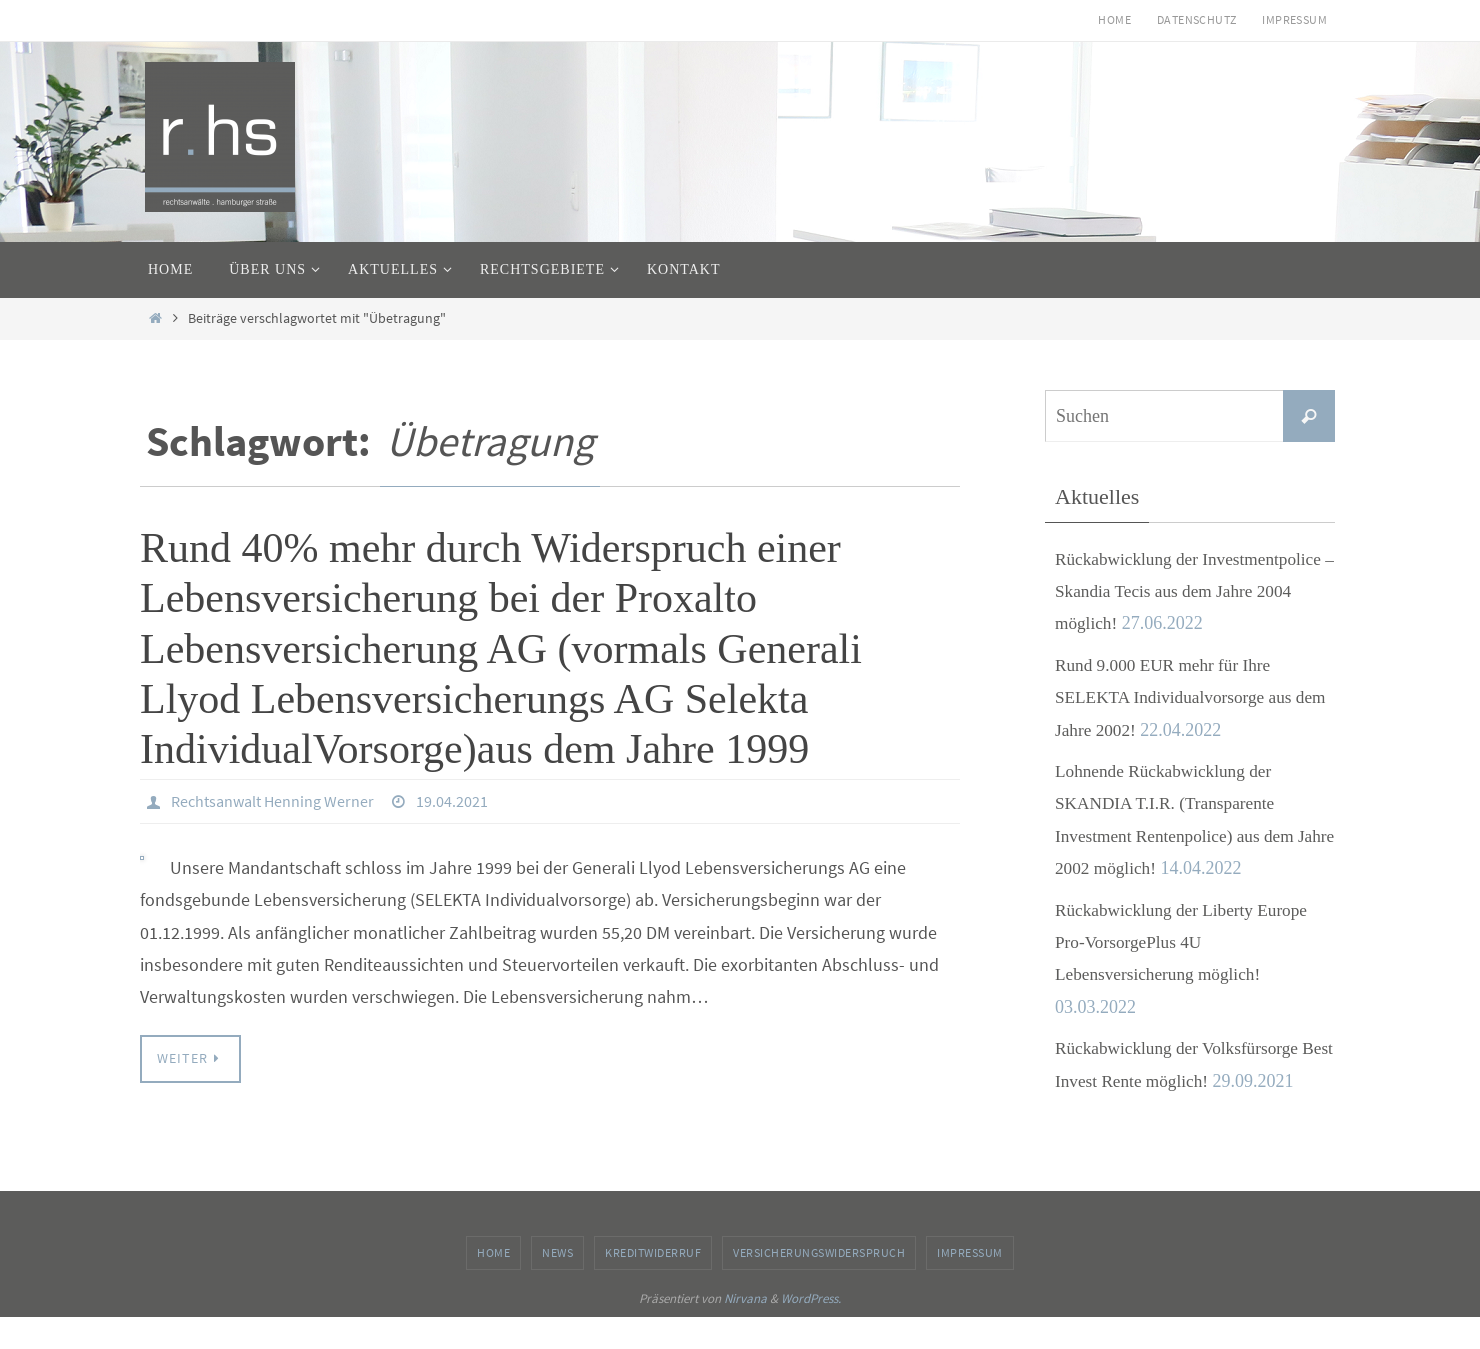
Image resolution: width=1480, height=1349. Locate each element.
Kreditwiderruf (653, 1284)
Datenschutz (1196, 19)
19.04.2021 (452, 801)
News (557, 1284)
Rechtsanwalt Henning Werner (272, 801)
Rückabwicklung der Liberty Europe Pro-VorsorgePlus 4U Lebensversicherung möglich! (1186, 942)
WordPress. (811, 1330)
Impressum (1294, 19)
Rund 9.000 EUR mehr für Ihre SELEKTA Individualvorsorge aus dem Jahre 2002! (1178, 697)
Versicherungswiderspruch (819, 1284)
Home (1114, 19)
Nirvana (745, 1330)
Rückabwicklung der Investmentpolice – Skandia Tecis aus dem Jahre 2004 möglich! (1194, 591)
